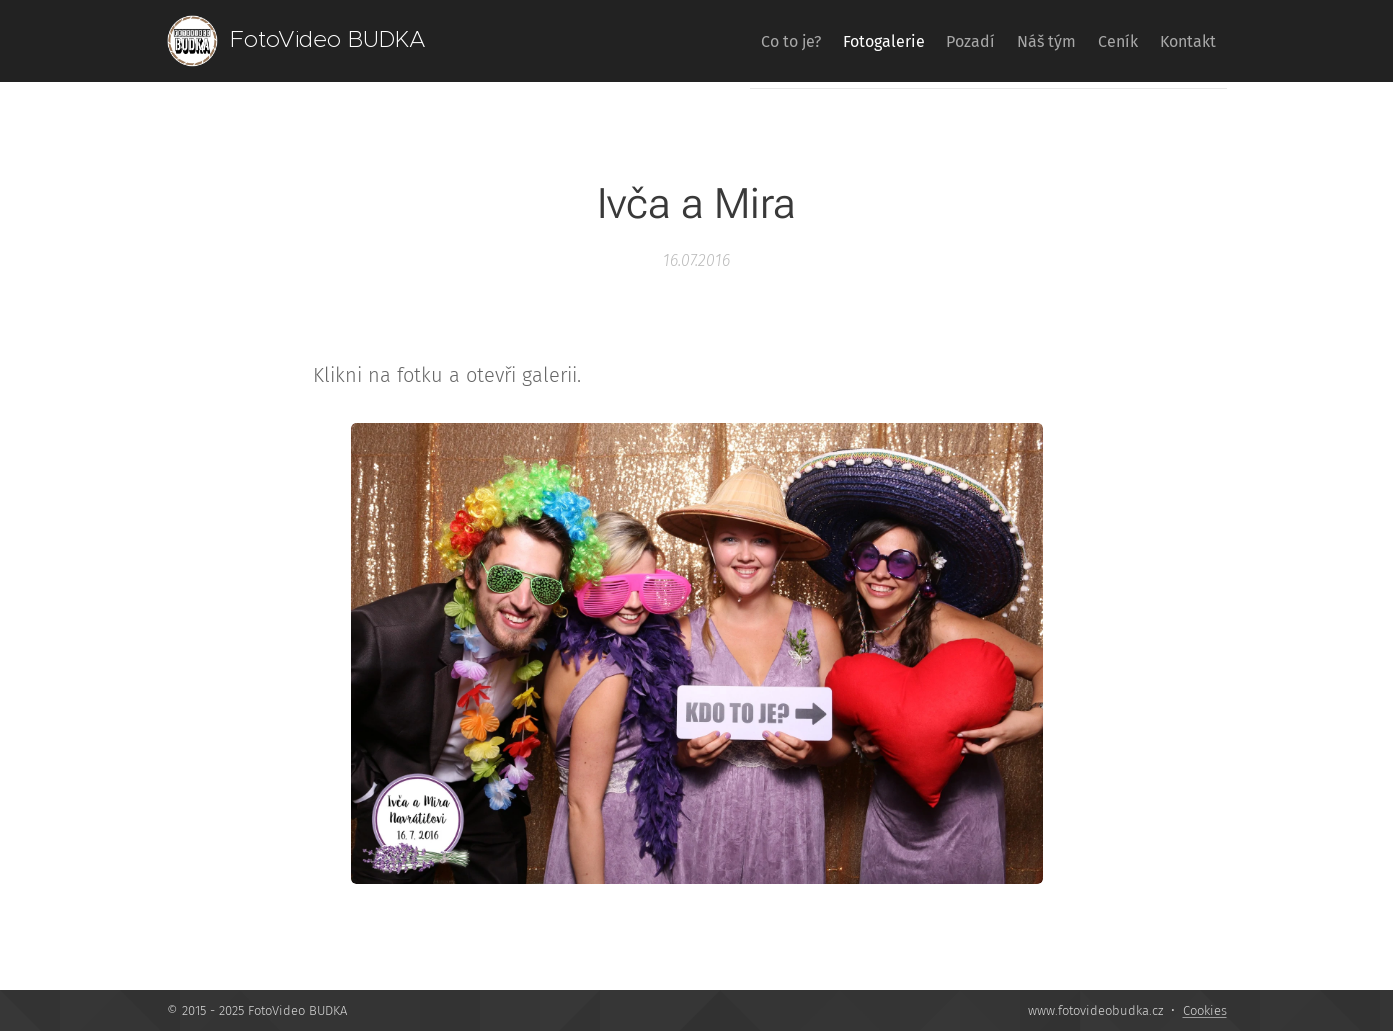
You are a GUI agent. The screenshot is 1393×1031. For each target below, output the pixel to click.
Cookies (1205, 1010)
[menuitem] (713, 41)
